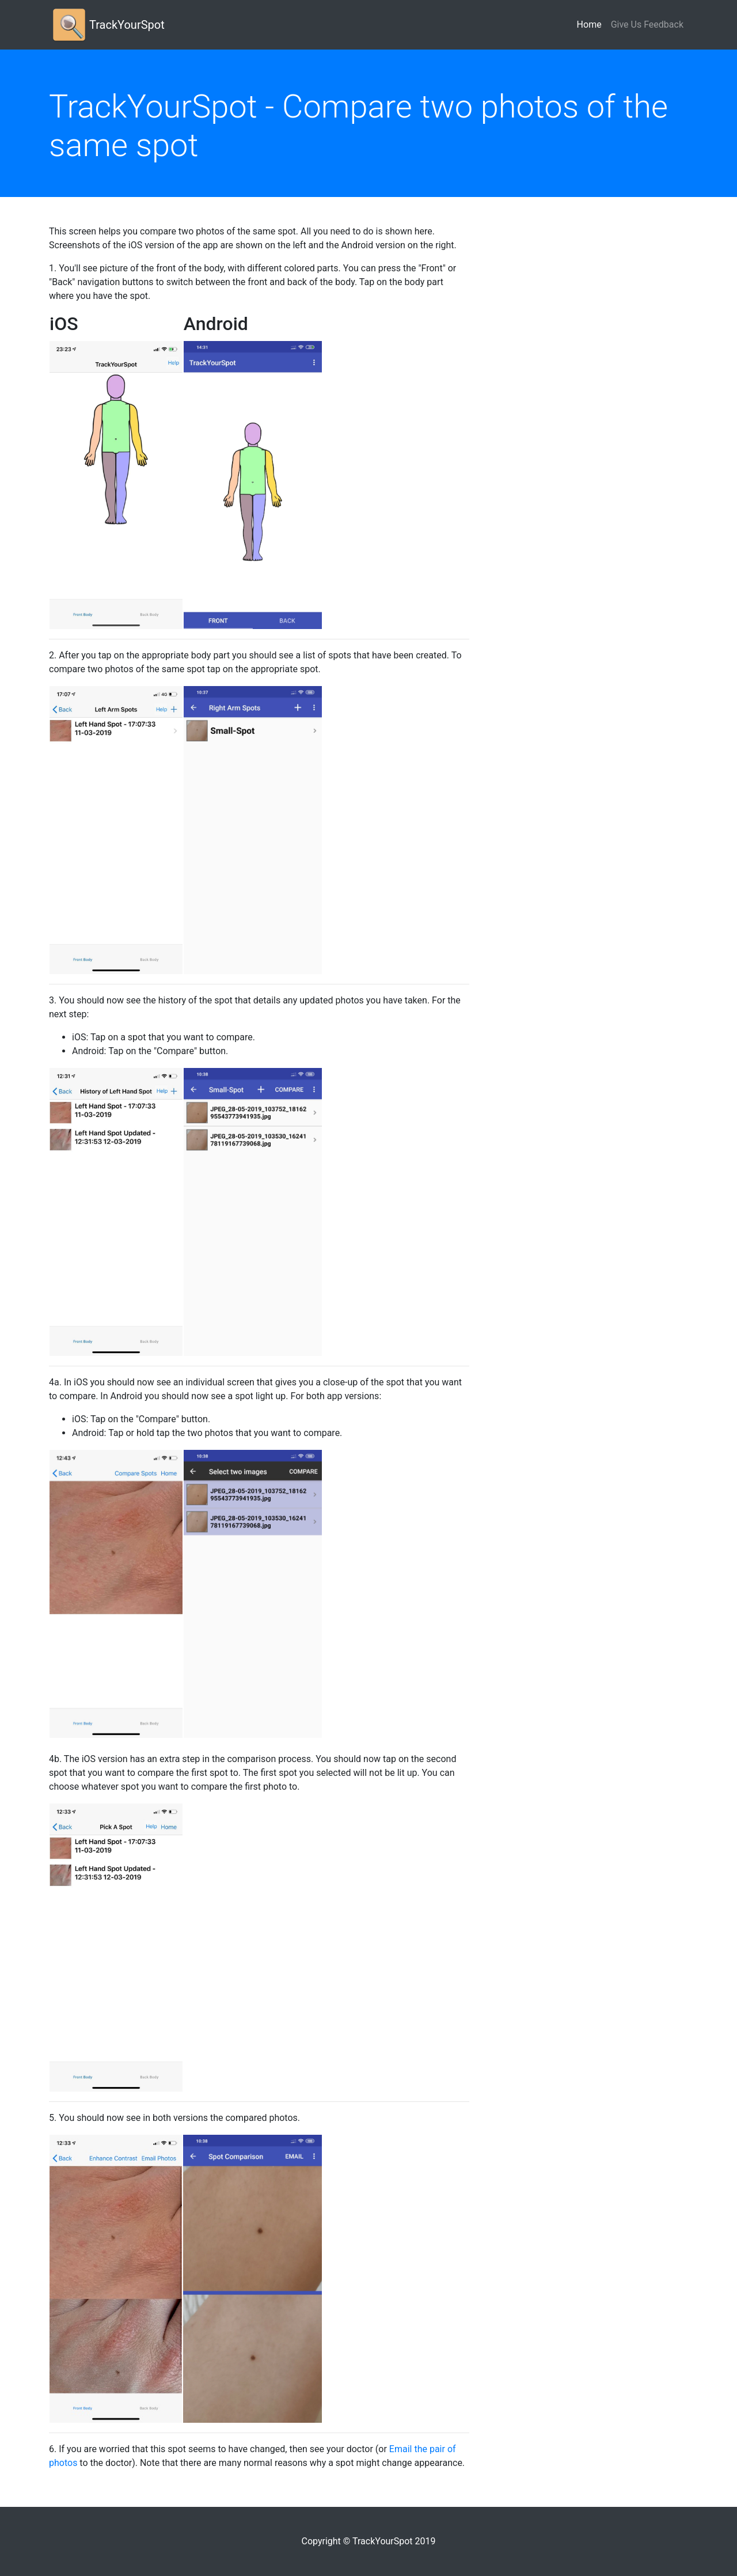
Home (591, 24)
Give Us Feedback (647, 24)
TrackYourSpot (127, 25)
